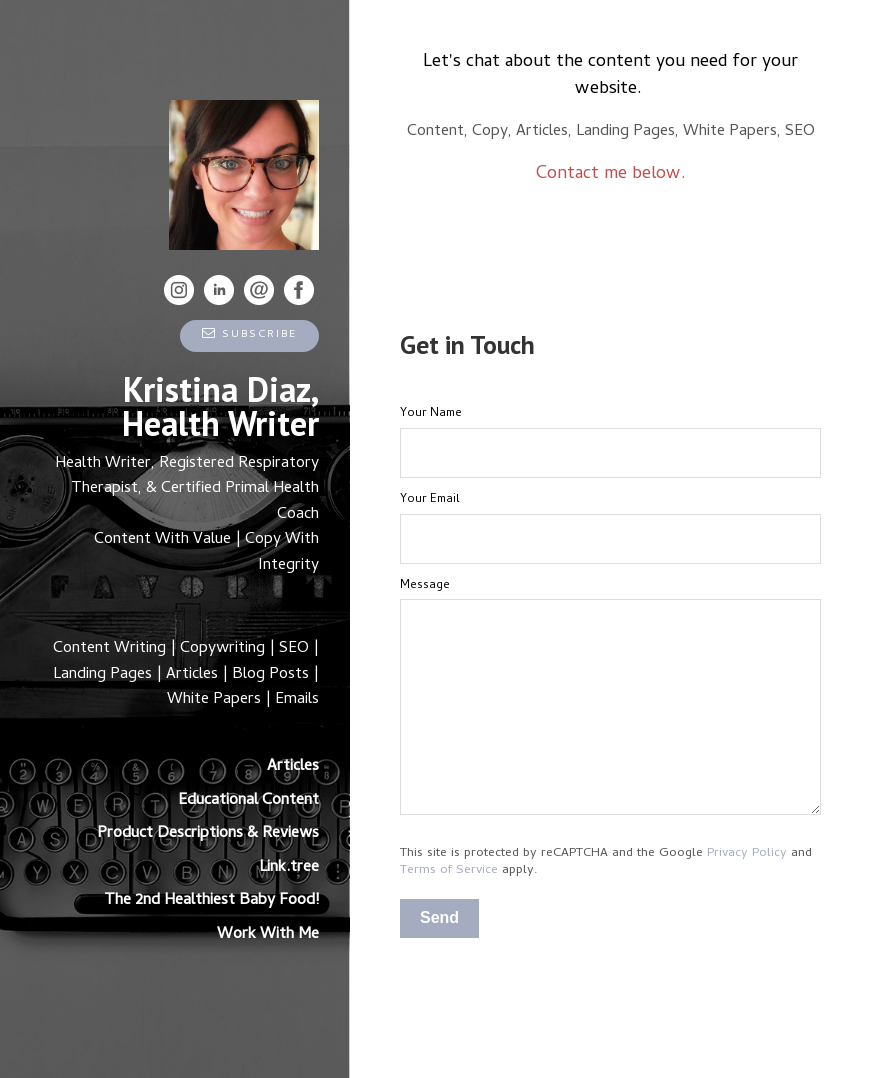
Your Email (430, 500)
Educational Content (248, 801)
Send (439, 917)
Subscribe (249, 335)
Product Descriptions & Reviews (208, 834)
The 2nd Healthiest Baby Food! (211, 901)
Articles (293, 767)
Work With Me (268, 935)
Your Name (431, 414)
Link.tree (289, 868)
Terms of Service (449, 870)
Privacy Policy (747, 853)
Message (425, 586)
